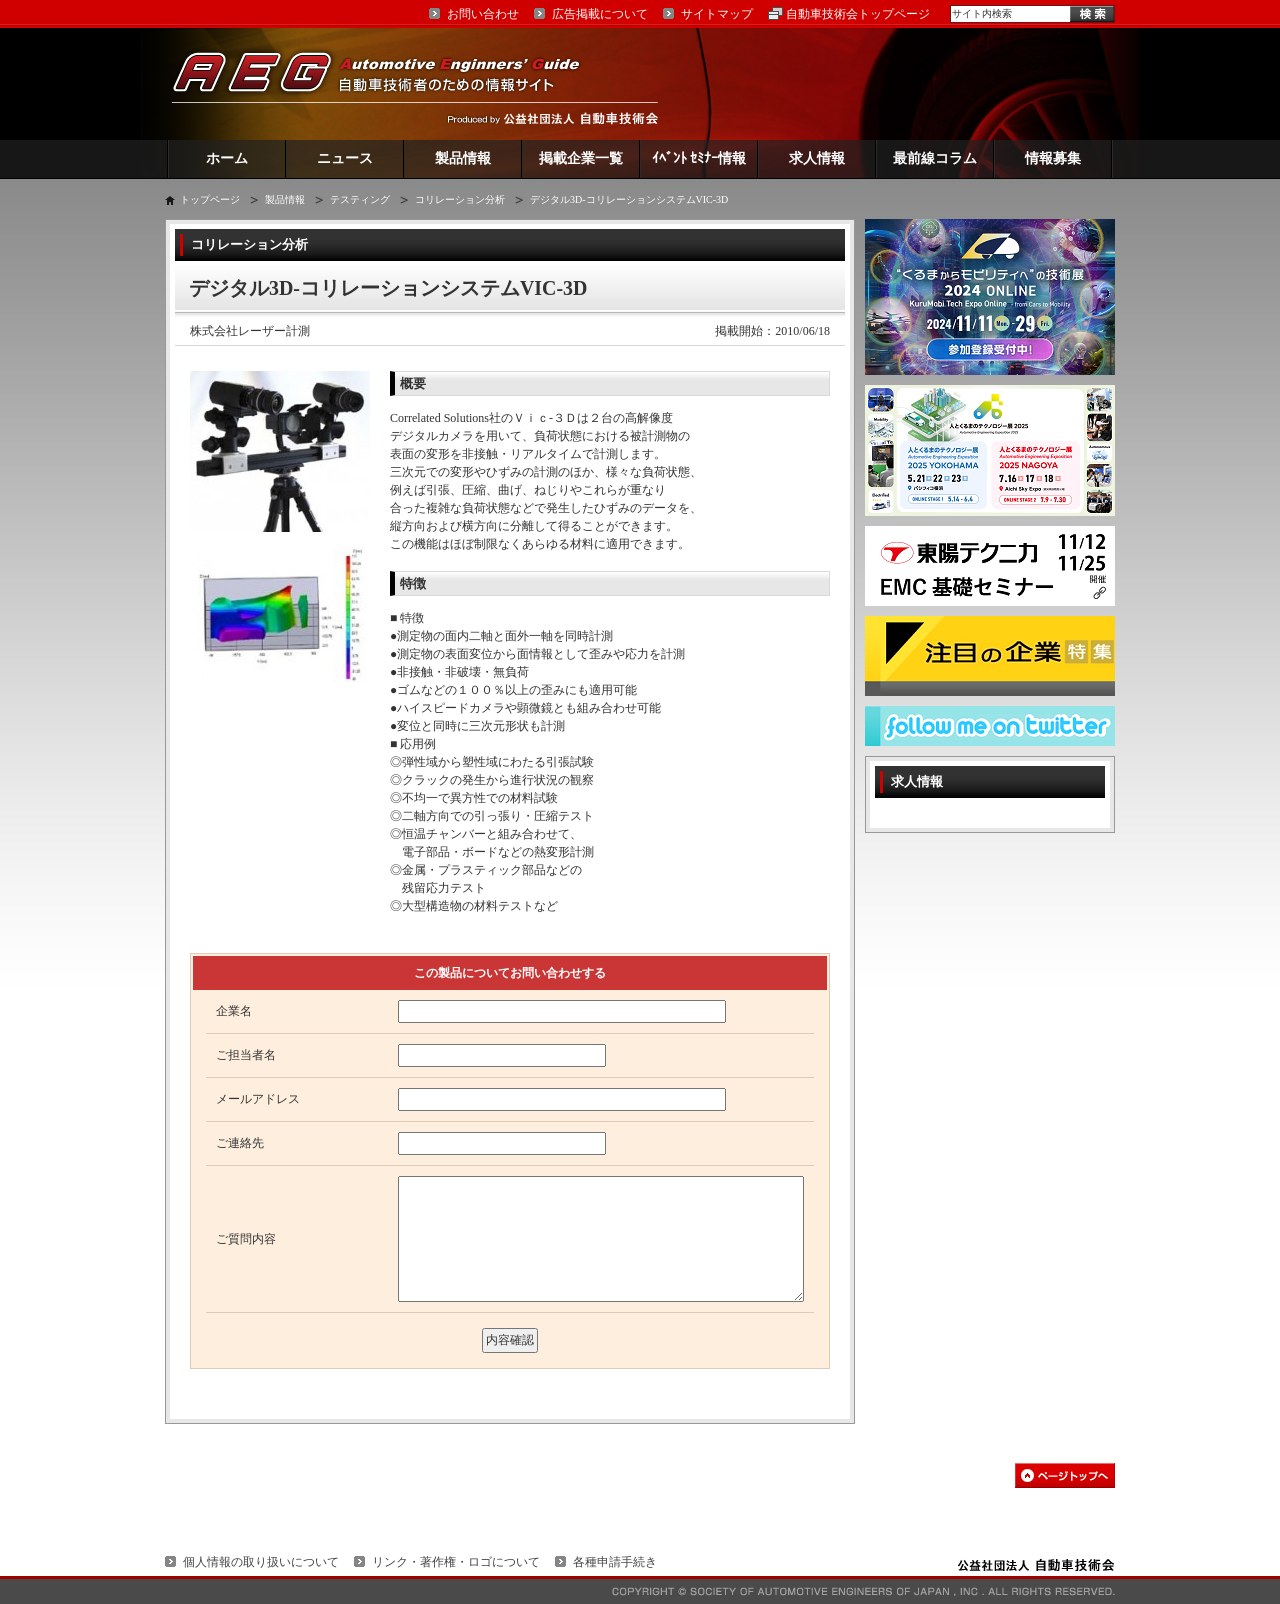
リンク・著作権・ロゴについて (456, 1562)
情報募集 (1053, 158)
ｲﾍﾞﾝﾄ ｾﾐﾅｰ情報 (699, 158)
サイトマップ (717, 14)
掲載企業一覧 (581, 158)
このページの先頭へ (1065, 1475)
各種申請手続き (615, 1562)
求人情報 (817, 158)
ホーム (227, 158)
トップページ (210, 199)
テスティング (360, 199)
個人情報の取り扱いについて (261, 1562)
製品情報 (463, 158)
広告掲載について (600, 14)
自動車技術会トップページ (858, 14)
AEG (389, 83)
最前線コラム (935, 158)
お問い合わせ (483, 14)
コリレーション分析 (460, 199)
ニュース (345, 158)
